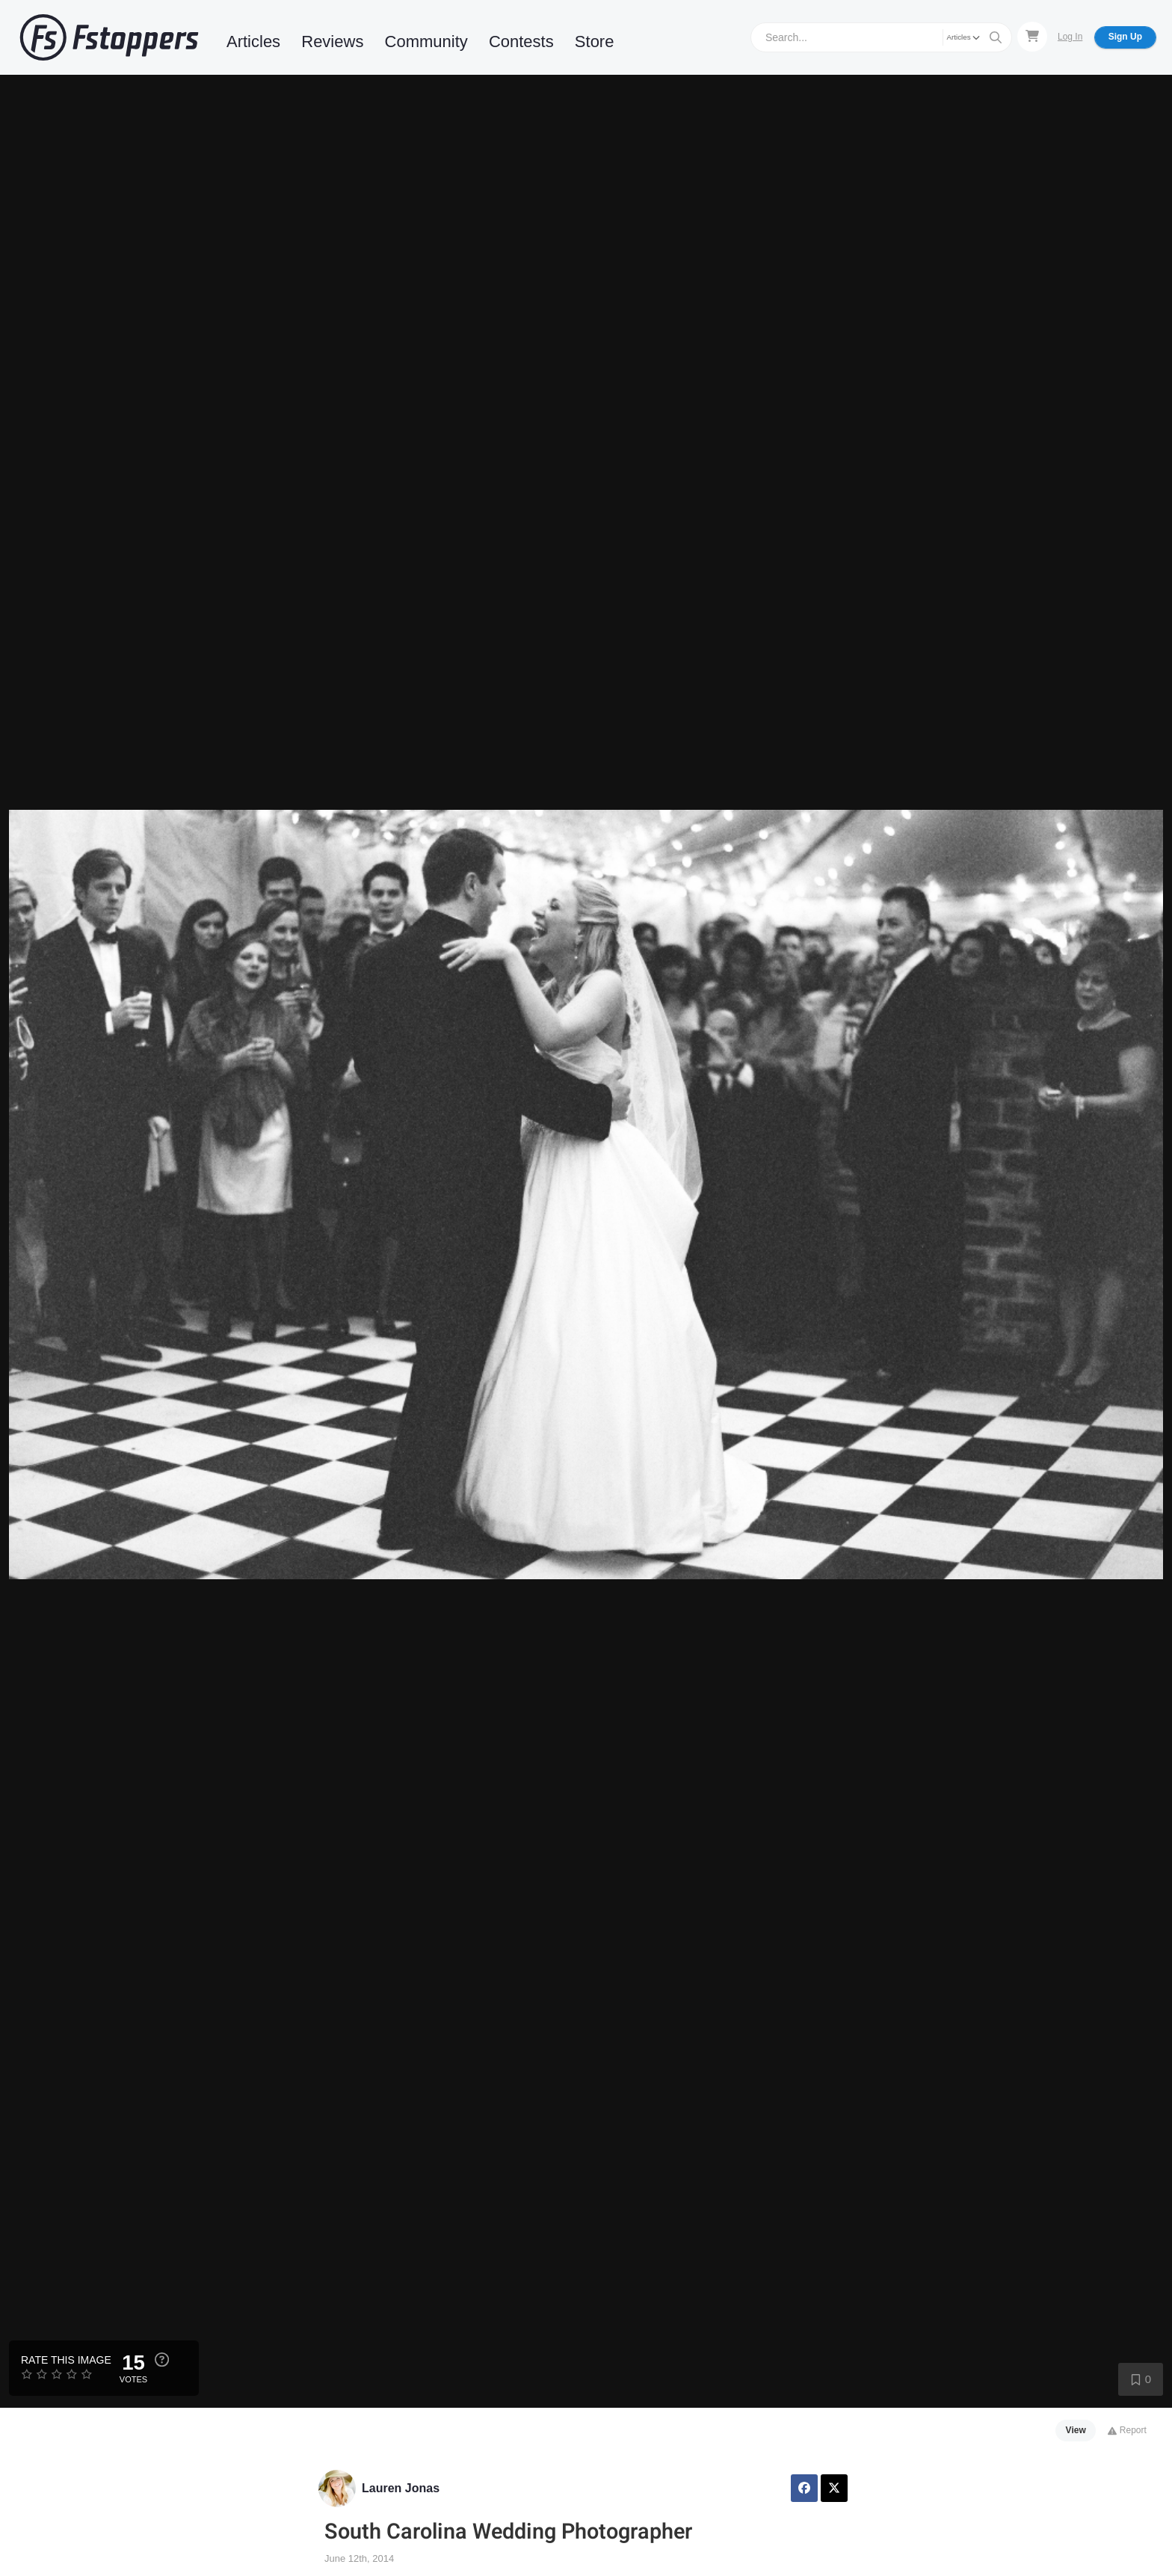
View (1076, 2430)
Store (594, 41)
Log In (1070, 36)
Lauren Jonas (401, 2488)
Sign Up (1125, 36)
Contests (521, 41)
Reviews (332, 41)
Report (1127, 2430)
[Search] (849, 37)
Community (426, 41)
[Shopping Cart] (1032, 37)
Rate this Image (66, 2360)
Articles (253, 41)
